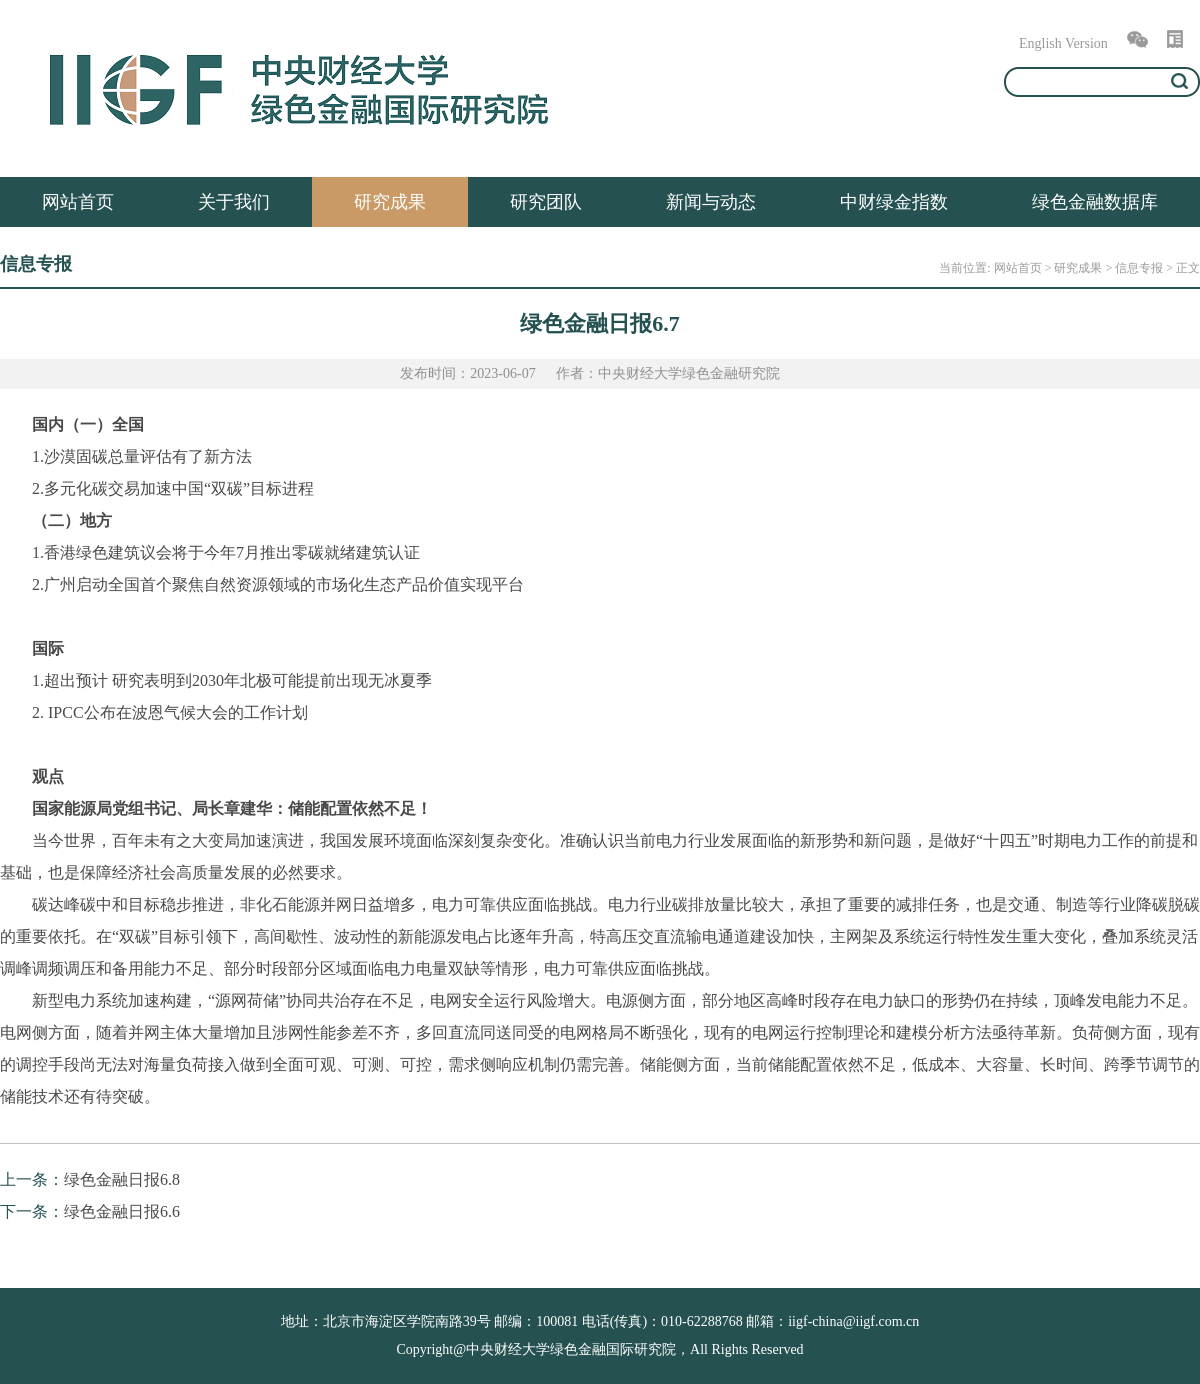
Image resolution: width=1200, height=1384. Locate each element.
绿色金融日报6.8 (122, 1179)
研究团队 (546, 202)
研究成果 (390, 202)
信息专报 (1139, 268)
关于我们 (234, 202)
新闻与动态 (711, 202)
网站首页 (78, 202)
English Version (1063, 43)
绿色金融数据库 (1095, 202)
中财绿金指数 (894, 202)
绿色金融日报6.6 (122, 1211)
